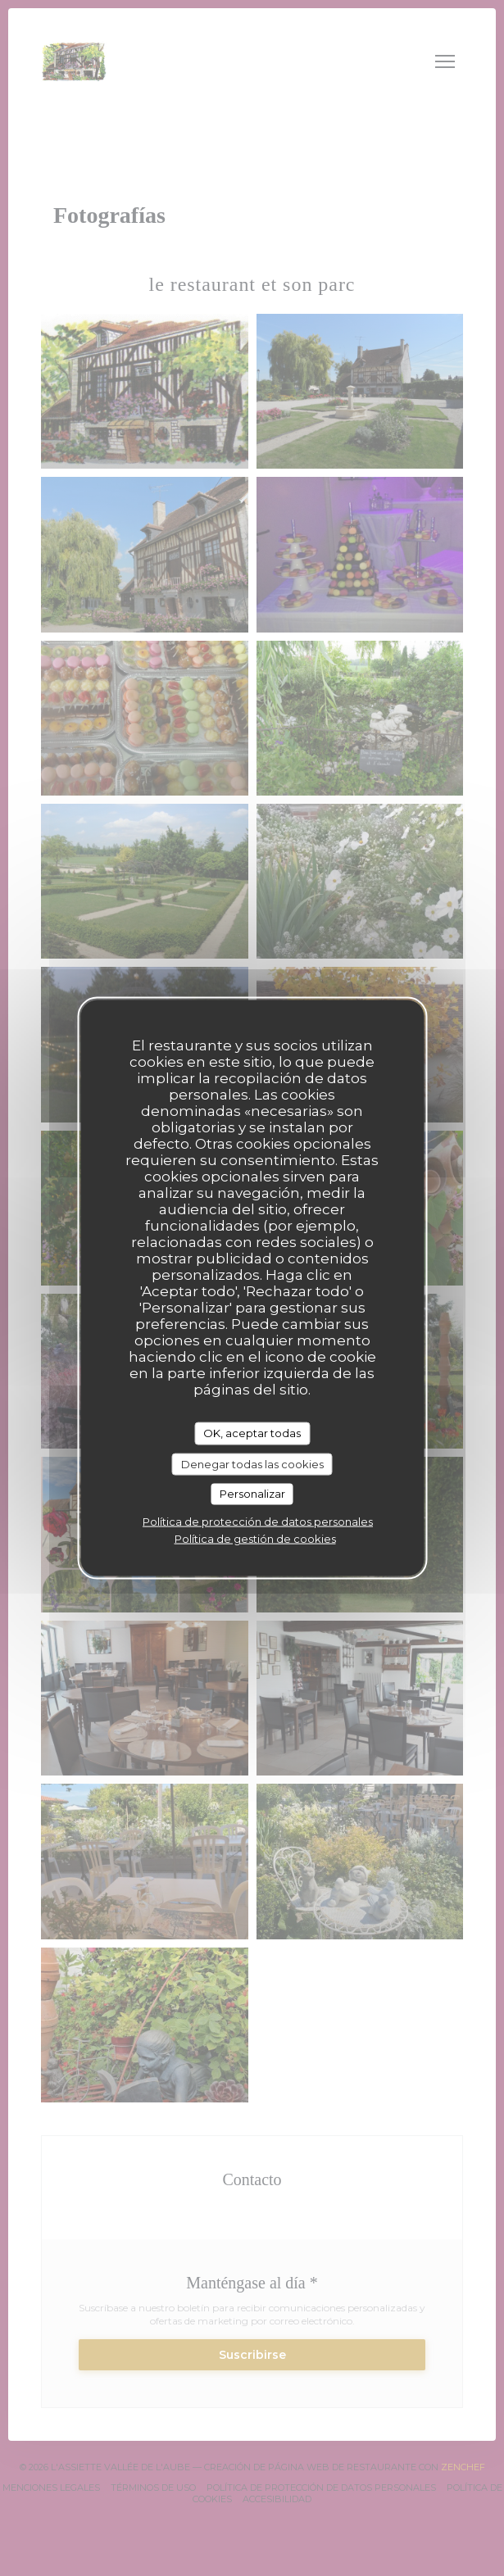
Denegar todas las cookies (252, 1463)
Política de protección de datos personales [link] (258, 1520)
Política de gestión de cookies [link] (255, 1537)
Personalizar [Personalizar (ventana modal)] (252, 1493)
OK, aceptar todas (252, 1433)
